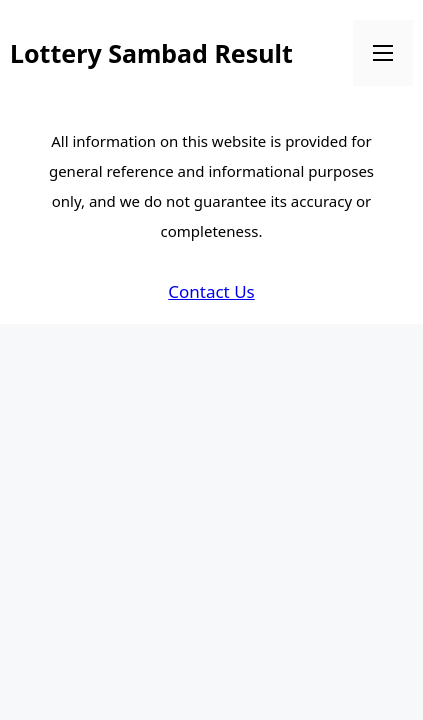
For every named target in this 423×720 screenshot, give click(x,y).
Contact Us (211, 291)
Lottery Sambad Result (151, 53)
